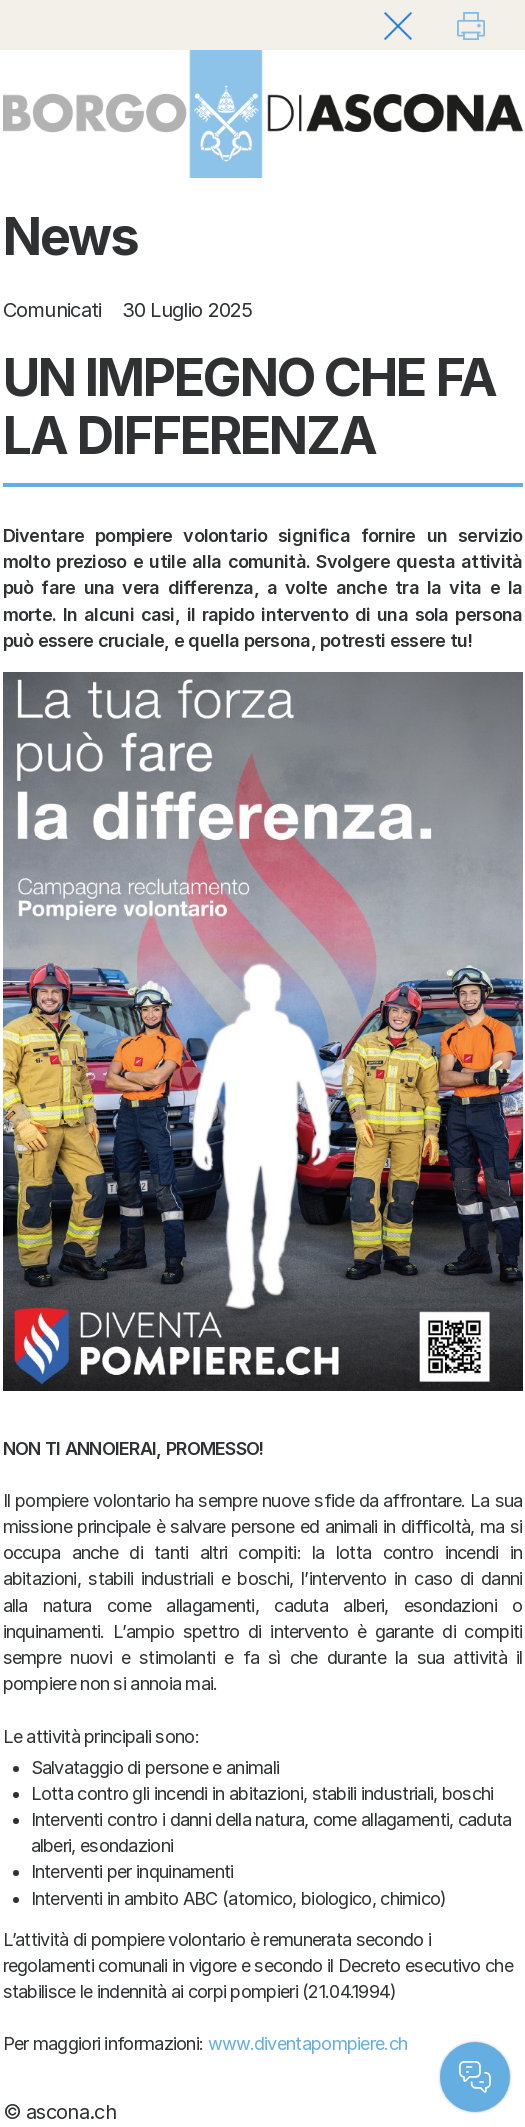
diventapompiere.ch (330, 2043)
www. (231, 2043)
